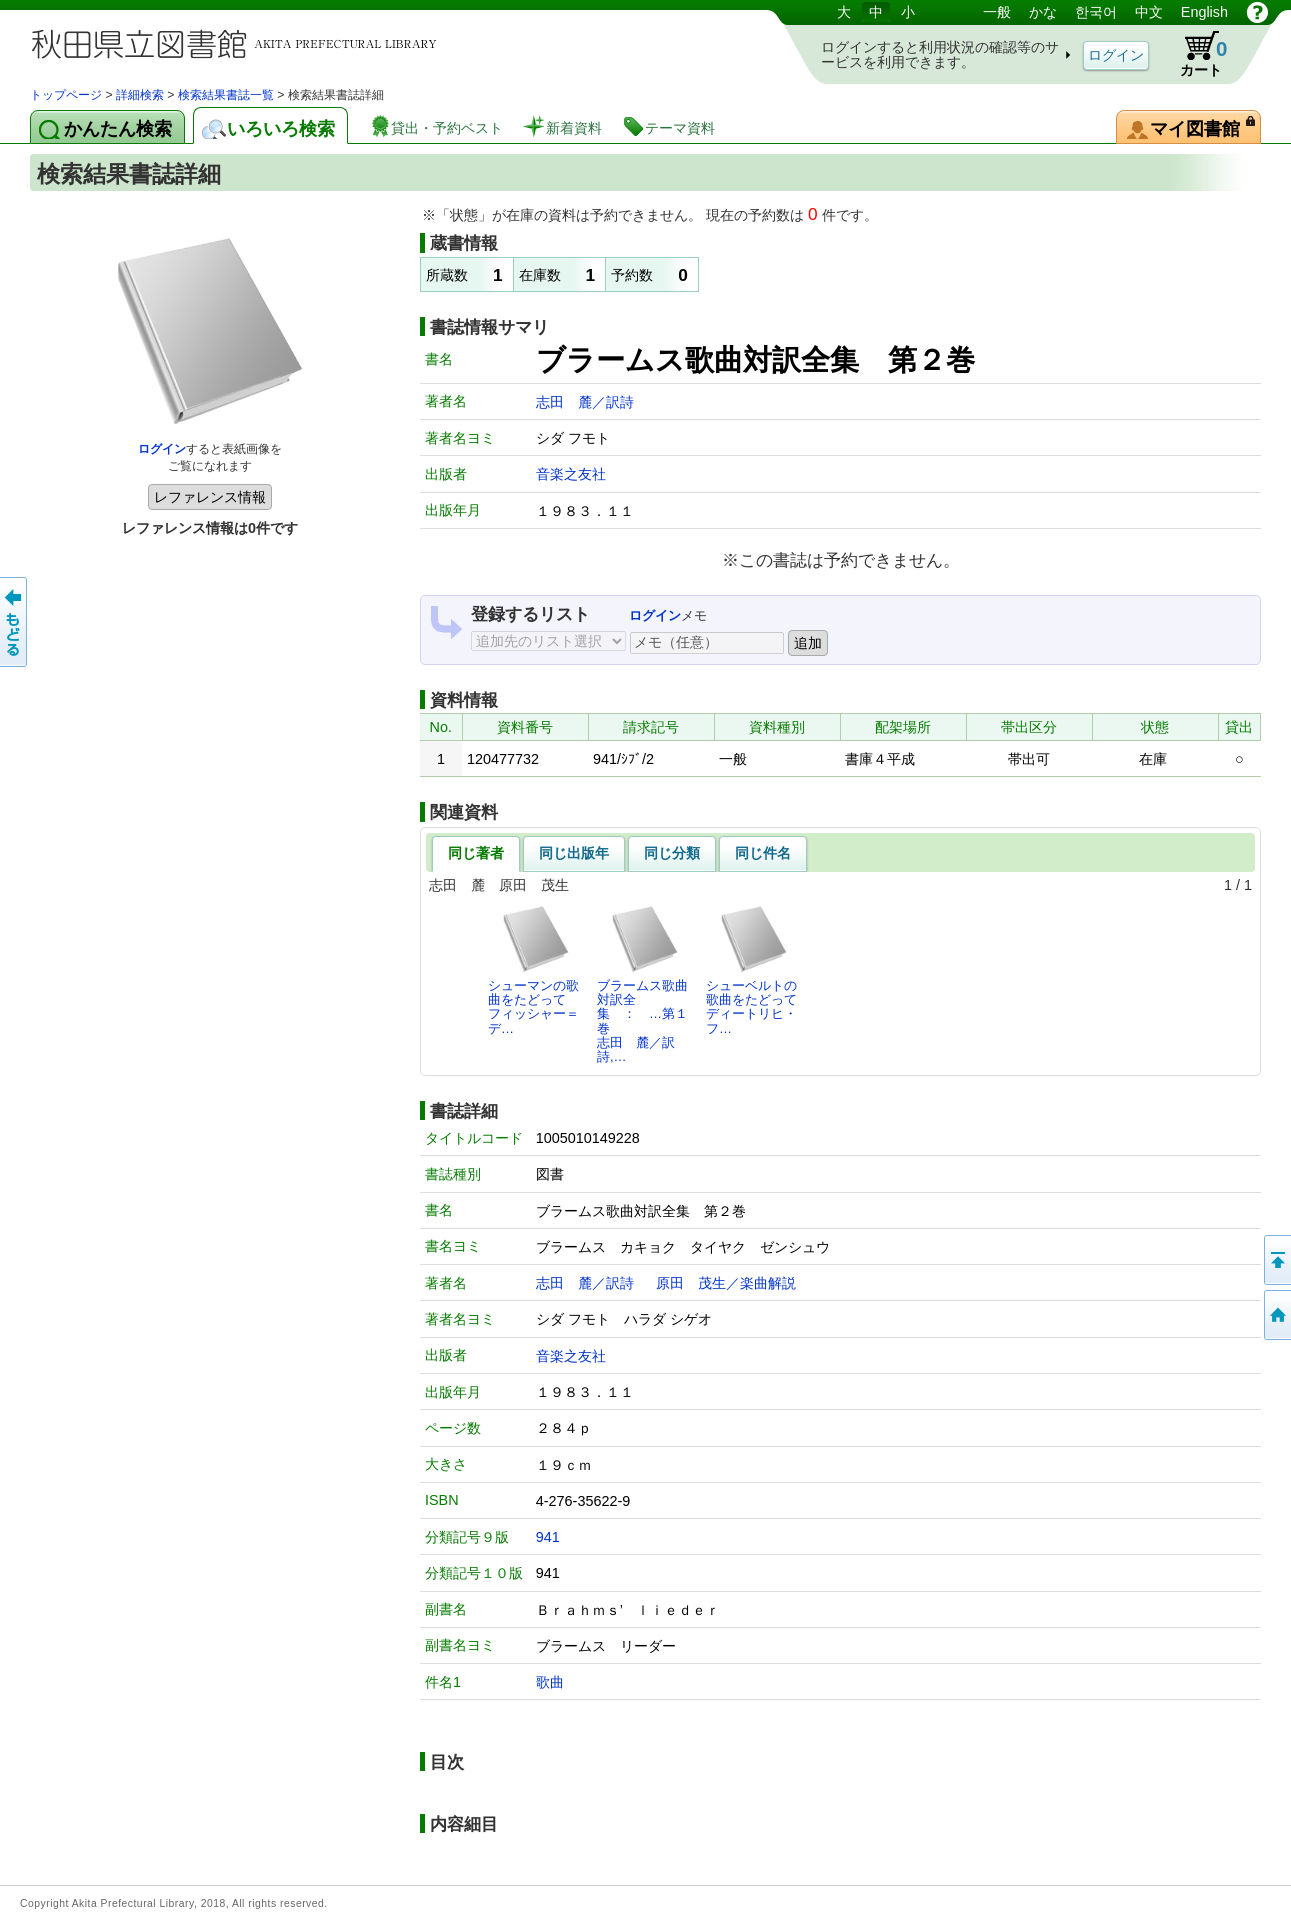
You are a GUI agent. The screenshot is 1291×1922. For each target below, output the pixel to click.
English (1204, 12)
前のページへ (15, 622)
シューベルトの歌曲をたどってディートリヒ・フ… (751, 970)
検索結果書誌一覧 (226, 95)
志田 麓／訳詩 (585, 402)
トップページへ (1276, 1315)
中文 (1149, 12)
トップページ (66, 95)
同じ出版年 (574, 853)
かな (1043, 12)
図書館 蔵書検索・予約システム (240, 42)
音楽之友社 (571, 474)
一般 (997, 12)
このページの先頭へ (1276, 1260)
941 (548, 1537)
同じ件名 (763, 853)
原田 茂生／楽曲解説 (726, 1283)
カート (1194, 54)
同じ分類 (672, 853)
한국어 (1096, 12)
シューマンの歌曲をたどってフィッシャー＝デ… (533, 970)
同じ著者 (476, 853)
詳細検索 (140, 95)
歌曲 (550, 1682)
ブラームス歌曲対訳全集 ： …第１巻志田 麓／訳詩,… (642, 984)
